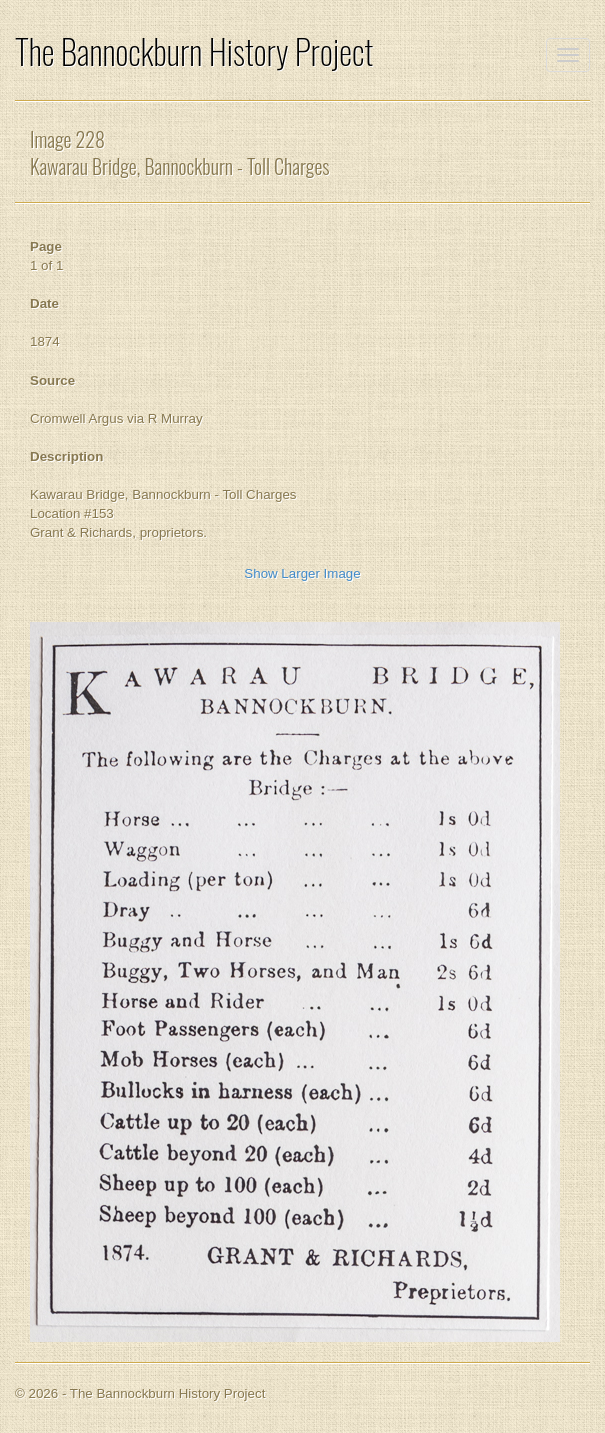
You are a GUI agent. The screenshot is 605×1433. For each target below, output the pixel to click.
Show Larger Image (302, 573)
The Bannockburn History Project (194, 51)
